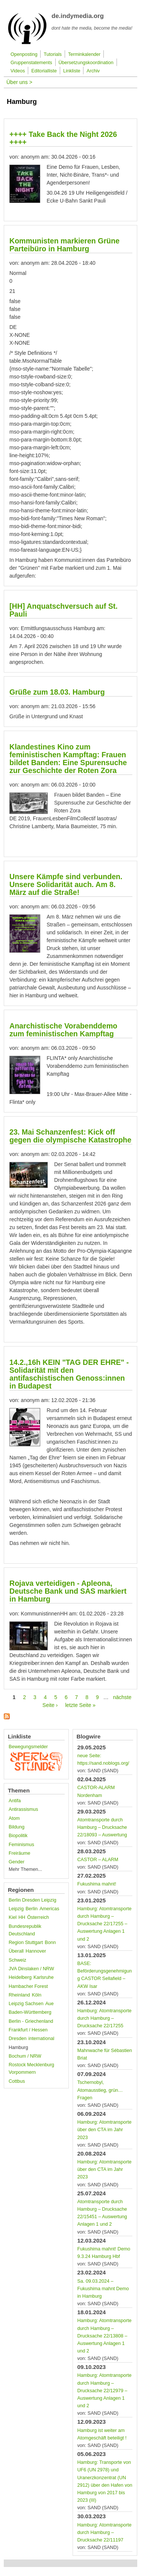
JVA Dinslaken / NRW (31, 1968)
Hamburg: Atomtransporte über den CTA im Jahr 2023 (104, 2130)
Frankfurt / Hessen (28, 2030)
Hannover (36, 1951)
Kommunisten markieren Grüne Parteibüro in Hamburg (64, 245)
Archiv (93, 71)
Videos (18, 71)
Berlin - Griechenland (31, 2021)
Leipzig (16, 1908)
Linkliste (71, 71)
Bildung (16, 1827)
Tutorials (53, 54)
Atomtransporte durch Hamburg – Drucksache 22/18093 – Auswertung (102, 1827)
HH (21, 1917)
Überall (16, 1951)
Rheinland (19, 1995)
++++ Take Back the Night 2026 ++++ (63, 138)
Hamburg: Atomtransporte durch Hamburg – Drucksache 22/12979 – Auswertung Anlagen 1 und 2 (104, 2390)
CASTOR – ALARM (97, 1859)
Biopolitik (18, 1835)
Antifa (15, 1800)
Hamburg (18, 2047)
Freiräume (19, 1853)
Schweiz (17, 1960)
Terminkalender (84, 54)
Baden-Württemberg (30, 2012)
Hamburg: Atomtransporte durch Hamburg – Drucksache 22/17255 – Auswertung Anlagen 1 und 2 (104, 1924)
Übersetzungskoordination (86, 62)
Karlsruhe (43, 1977)
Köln (36, 1995)
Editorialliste (44, 71)
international (42, 2038)
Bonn (50, 1942)
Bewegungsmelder (28, 1746)
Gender (16, 1861)
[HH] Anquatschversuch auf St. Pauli (63, 610)
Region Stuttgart (26, 1942)
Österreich (38, 1917)
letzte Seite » (80, 1705)
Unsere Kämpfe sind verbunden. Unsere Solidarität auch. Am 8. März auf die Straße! (66, 884)
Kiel (13, 1917)
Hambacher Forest (28, 1986)
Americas (49, 1908)
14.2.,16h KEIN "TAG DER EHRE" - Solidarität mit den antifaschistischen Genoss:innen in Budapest (69, 1374)
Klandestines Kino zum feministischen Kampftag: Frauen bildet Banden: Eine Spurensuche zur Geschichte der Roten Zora (68, 759)
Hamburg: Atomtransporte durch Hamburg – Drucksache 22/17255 (104, 2018)
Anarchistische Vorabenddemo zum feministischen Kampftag (63, 1030)
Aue (49, 2003)
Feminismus (21, 1844)
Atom (14, 1818)
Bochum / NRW (25, 2056)
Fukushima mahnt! (97, 1884)
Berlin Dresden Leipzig (32, 1900)
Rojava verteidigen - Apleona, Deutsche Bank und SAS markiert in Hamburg (67, 1591)
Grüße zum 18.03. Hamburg (57, 692)
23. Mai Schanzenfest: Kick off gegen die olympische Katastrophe (70, 1136)
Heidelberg (20, 1977)
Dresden (18, 2038)
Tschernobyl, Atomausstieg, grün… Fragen (100, 2090)
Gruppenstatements (31, 62)
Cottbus (17, 2081)
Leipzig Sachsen (26, 2003)
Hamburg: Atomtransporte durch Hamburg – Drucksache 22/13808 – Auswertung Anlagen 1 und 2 (104, 2336)
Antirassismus (23, 1809)
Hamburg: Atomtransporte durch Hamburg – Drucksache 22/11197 (104, 2532)
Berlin (32, 1908)
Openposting (24, 54)
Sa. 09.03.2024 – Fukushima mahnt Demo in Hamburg (103, 2289)
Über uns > (19, 82)
